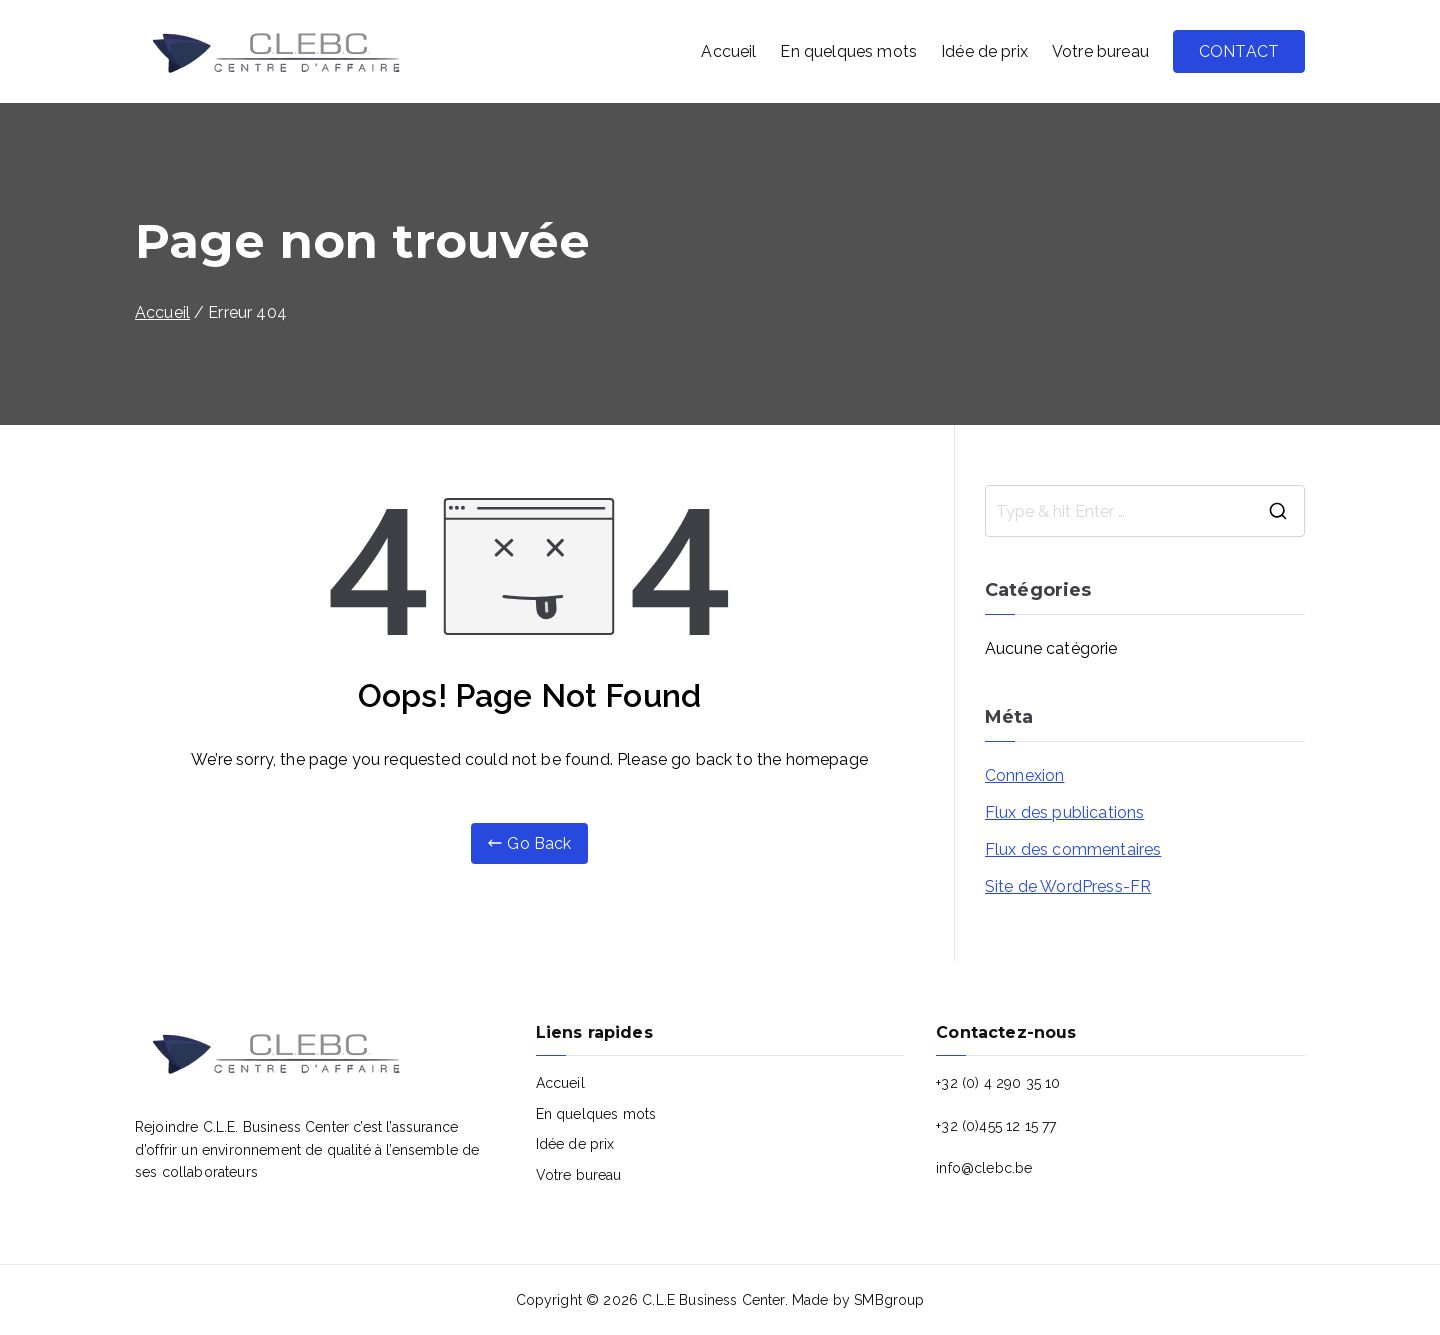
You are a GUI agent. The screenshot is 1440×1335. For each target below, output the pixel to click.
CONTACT (1239, 51)
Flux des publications (1064, 812)
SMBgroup (889, 1300)
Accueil (728, 51)
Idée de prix (984, 51)
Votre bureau (1100, 51)
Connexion (1024, 775)
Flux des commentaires (1073, 849)
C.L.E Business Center (713, 1300)
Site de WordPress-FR (1068, 886)
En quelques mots (848, 51)
